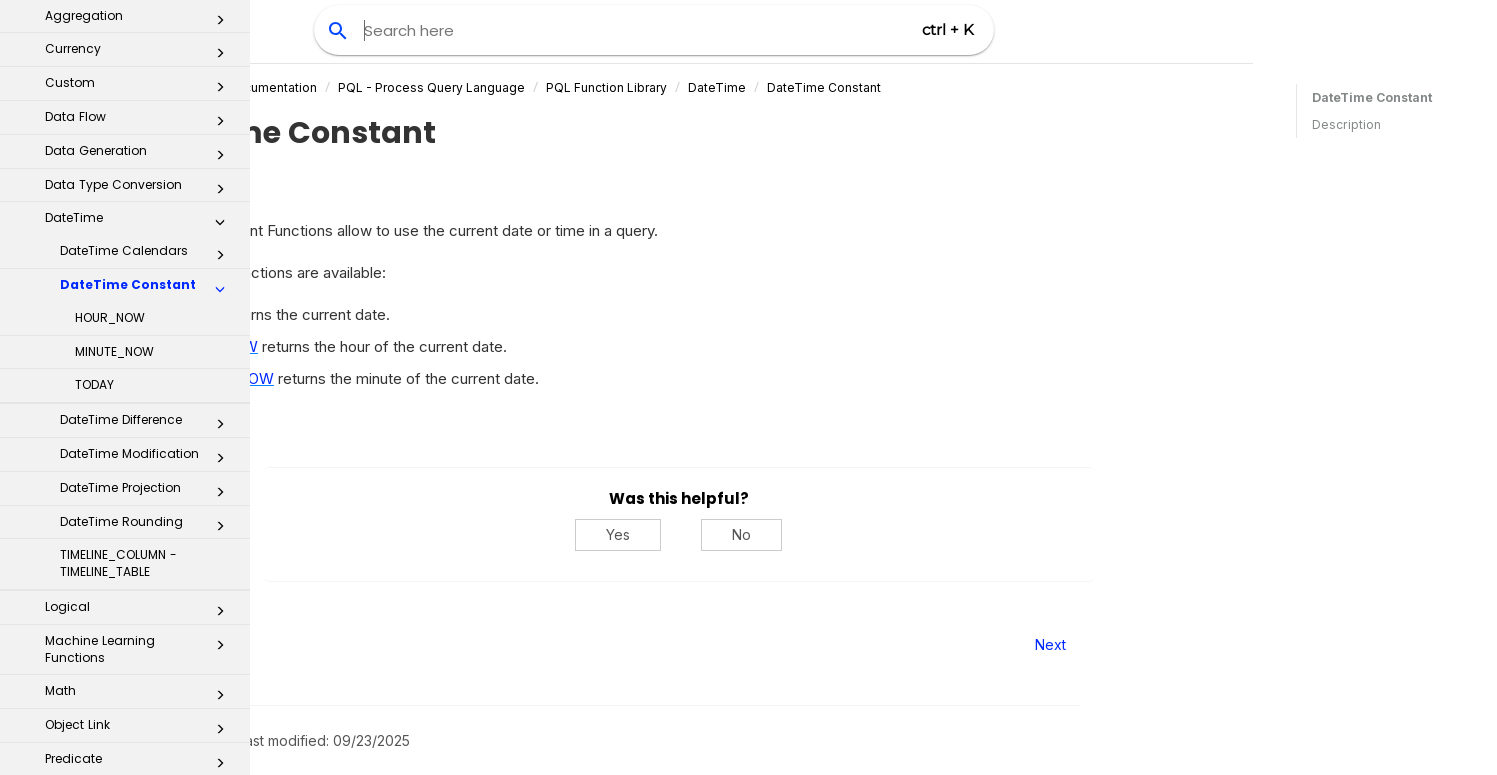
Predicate (140, 494)
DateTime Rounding (148, 257)
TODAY (94, 115)
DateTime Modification (148, 189)
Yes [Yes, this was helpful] (813, 534)
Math (140, 426)
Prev (304, 644)
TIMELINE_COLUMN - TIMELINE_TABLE (118, 294)
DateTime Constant (1018, 87)
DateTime (911, 87)
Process (140, 528)
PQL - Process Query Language (625, 87)
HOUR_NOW (110, 48)
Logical (140, 342)
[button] (220, 24)
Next (1244, 644)
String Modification (140, 663)
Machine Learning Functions (140, 380)
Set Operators (140, 561)
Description (1346, 124)
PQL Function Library (800, 87)
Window (140, 697)
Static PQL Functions (140, 595)
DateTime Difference (148, 155)
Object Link (140, 460)
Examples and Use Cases (133, 731)
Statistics (140, 629)
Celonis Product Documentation (417, 87)
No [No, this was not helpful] (936, 534)
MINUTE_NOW (114, 82)
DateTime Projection (148, 223)
